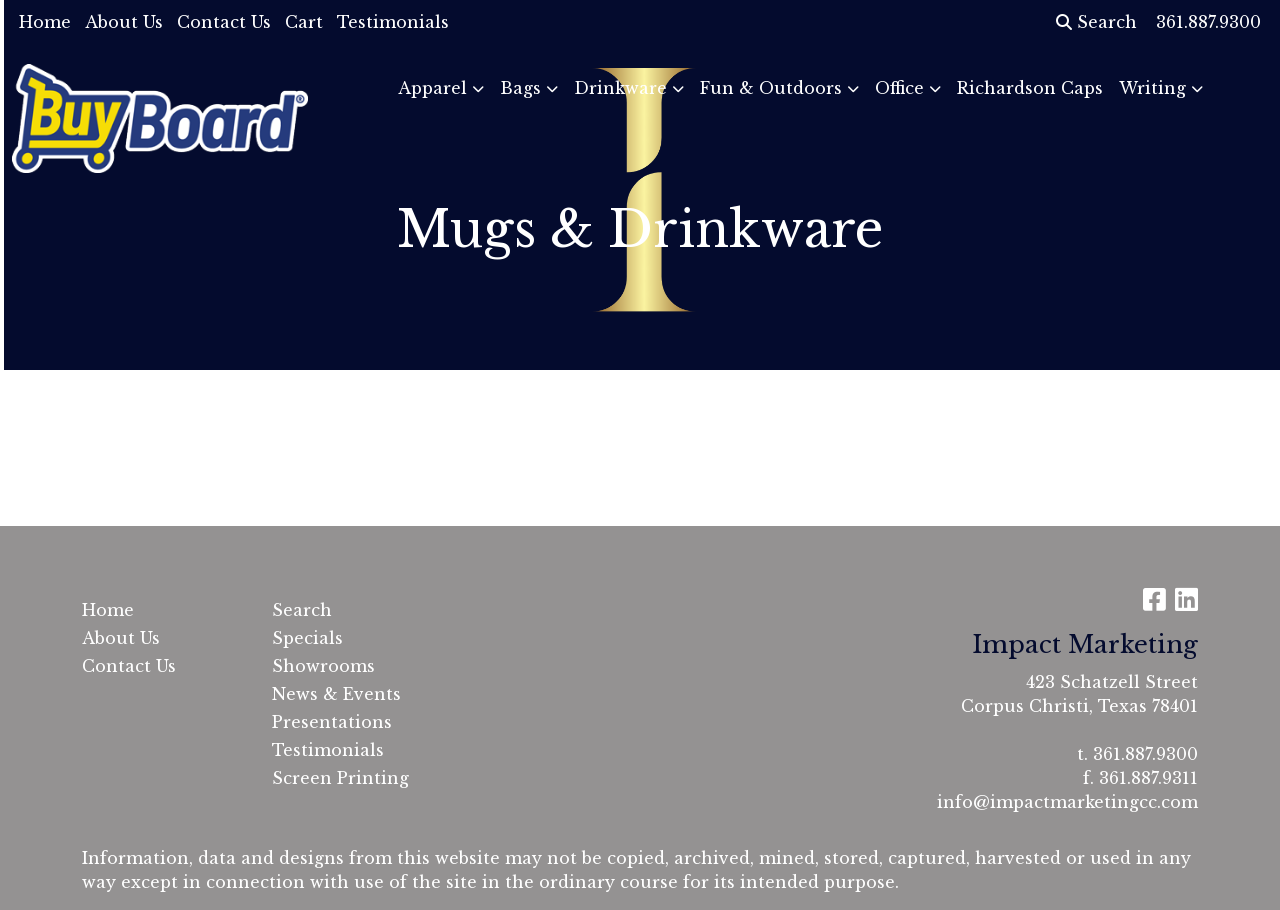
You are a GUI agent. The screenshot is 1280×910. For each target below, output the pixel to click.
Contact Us (224, 22)
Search (1096, 22)
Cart (304, 22)
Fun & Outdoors (771, 88)
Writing (1152, 88)
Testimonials (393, 22)
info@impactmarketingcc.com (1067, 802)
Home (45, 22)
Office (899, 88)
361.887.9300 (1145, 754)
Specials (307, 638)
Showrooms (323, 666)
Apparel (432, 88)
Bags (520, 88)
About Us (124, 22)
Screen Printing (340, 778)
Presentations (332, 722)
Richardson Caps (1030, 88)
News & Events (336, 694)
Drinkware (620, 88)
